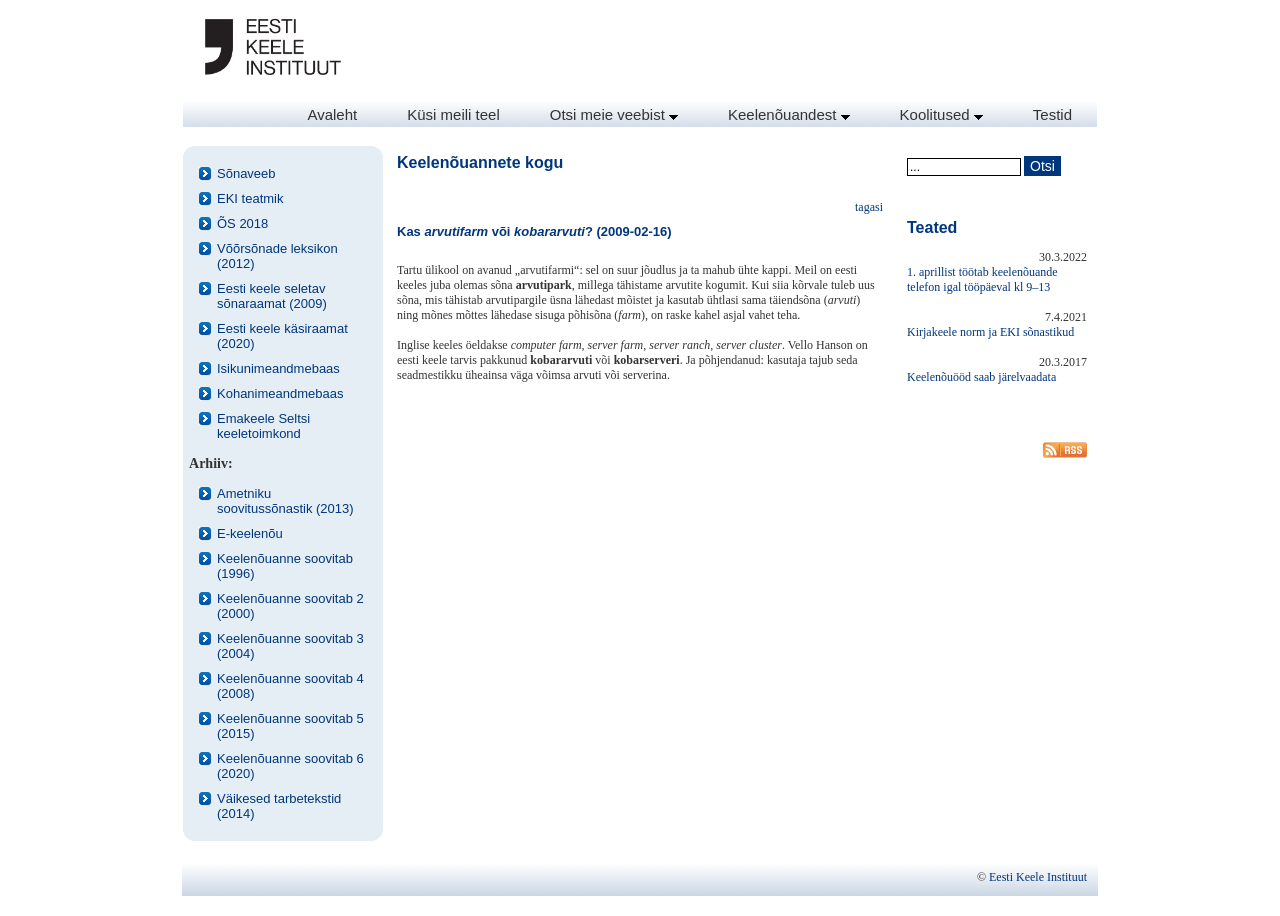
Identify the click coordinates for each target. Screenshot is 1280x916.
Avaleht (332, 114)
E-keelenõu (250, 533)
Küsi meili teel (453, 114)
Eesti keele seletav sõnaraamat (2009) (272, 296)
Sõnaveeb (246, 173)
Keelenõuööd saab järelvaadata (981, 377)
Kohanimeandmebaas (280, 393)
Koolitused (941, 114)
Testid (1052, 114)
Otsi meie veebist (614, 114)
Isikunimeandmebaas (278, 368)
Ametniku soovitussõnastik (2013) (285, 501)
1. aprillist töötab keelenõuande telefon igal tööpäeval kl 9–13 (982, 279)
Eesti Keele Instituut (1038, 877)
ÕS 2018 (242, 223)
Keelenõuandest (789, 114)
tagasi (869, 207)
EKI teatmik (250, 198)
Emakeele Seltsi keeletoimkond (263, 426)
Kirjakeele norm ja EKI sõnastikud (990, 332)
